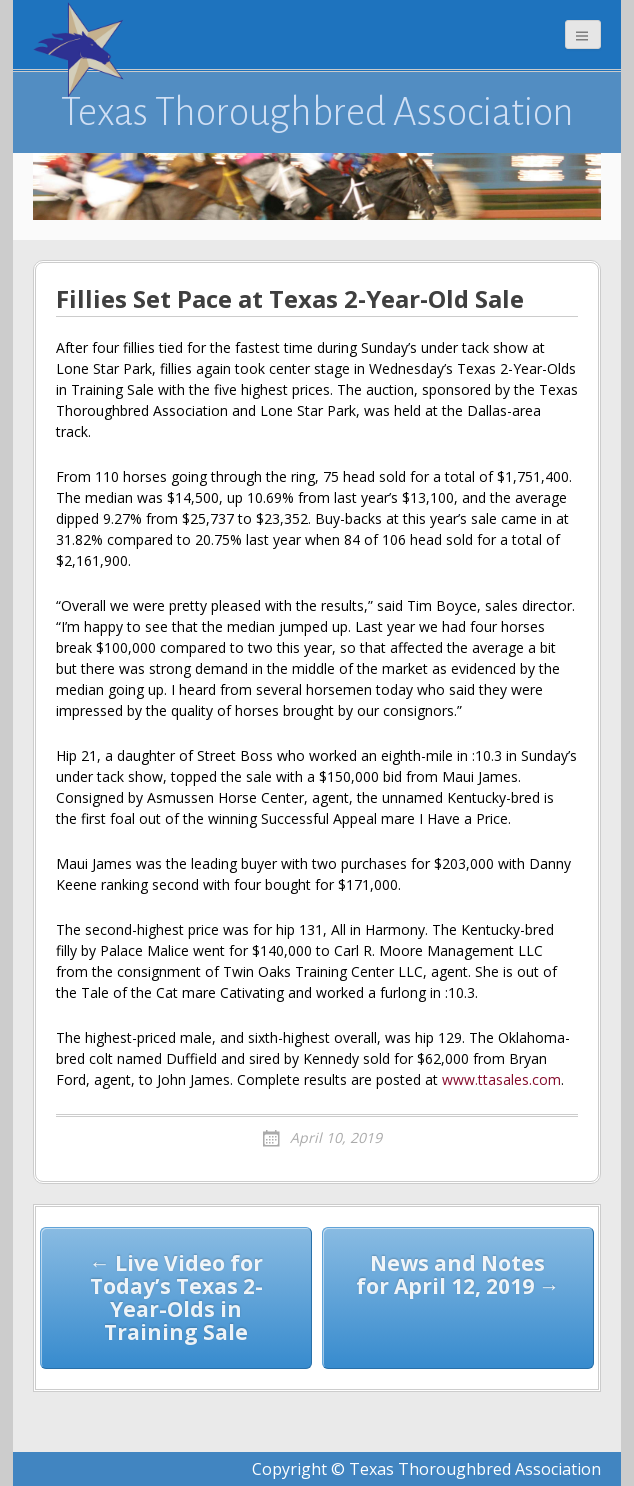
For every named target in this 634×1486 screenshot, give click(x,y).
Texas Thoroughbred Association (317, 112)
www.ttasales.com (501, 1079)
